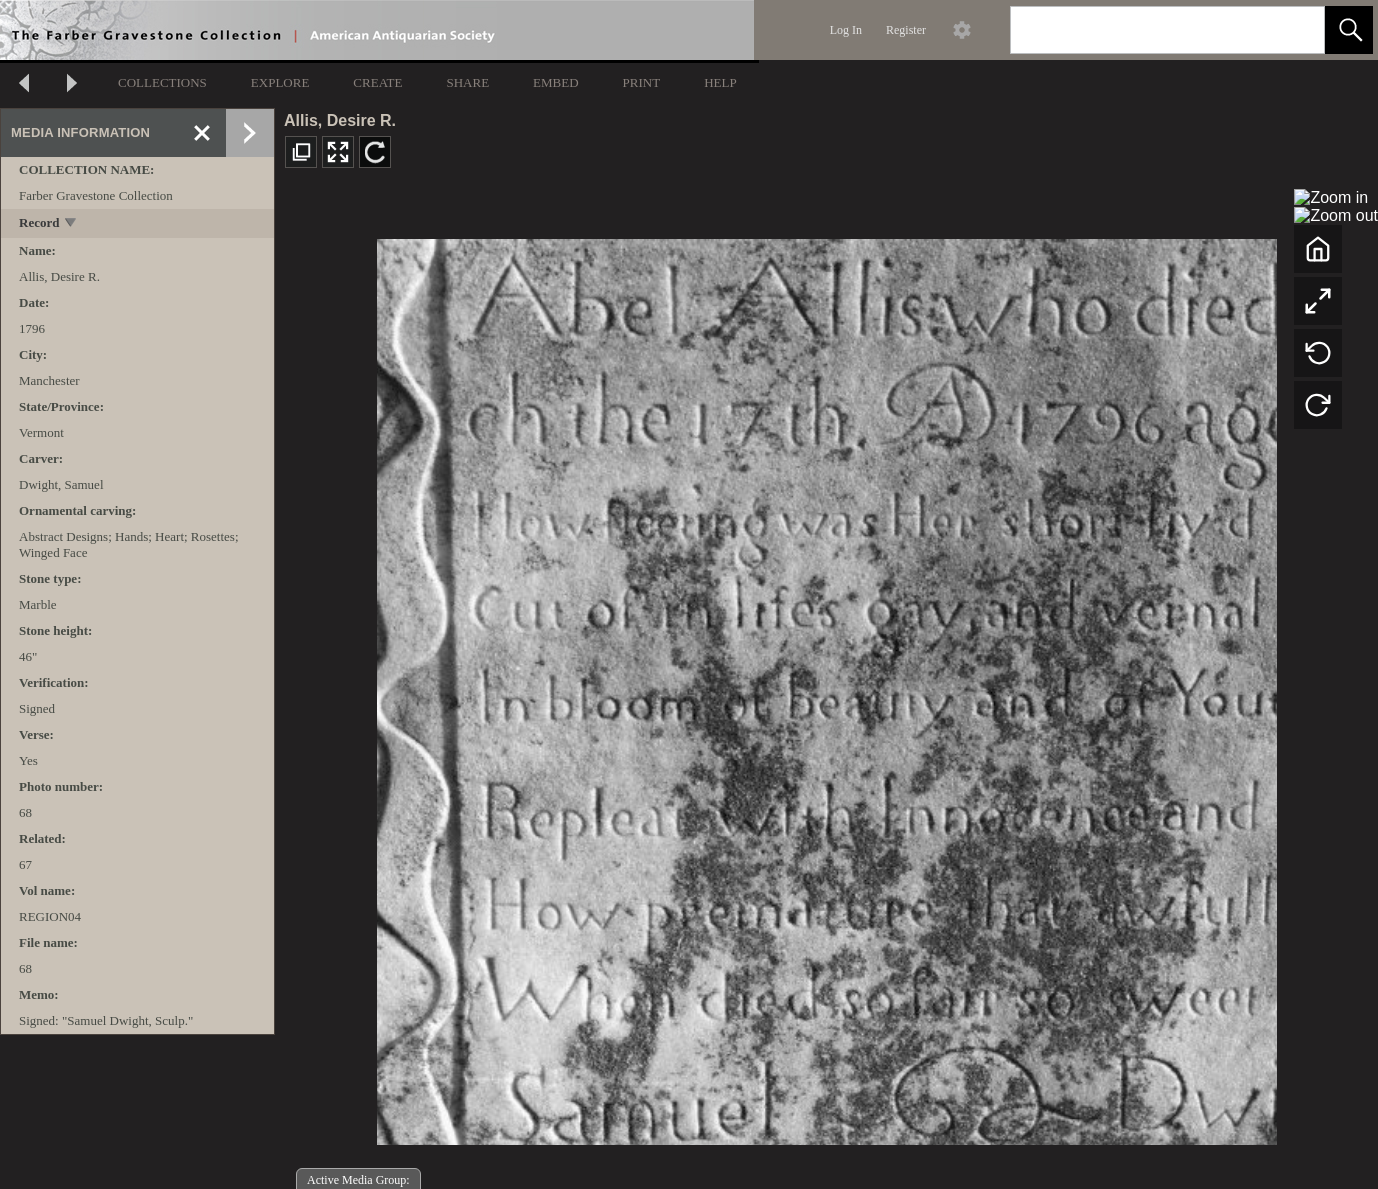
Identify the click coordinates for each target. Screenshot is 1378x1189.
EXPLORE (280, 82)
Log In (846, 30)
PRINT (642, 82)
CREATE (377, 82)
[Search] (1144, 30)
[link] (1293, 29)
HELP (720, 82)
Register (906, 30)
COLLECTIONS (162, 82)
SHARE (467, 82)
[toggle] (71, 224)
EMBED (556, 82)
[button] (1349, 30)
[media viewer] (826, 686)
